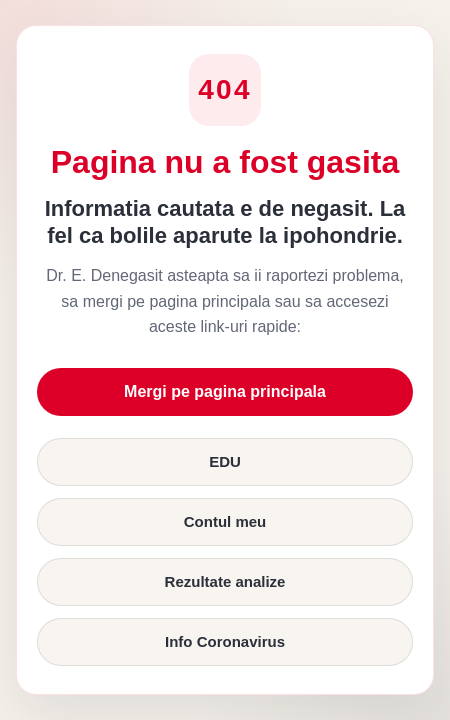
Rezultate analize (225, 581)
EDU (225, 461)
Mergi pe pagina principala (225, 391)
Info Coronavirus (225, 641)
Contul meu (225, 521)
